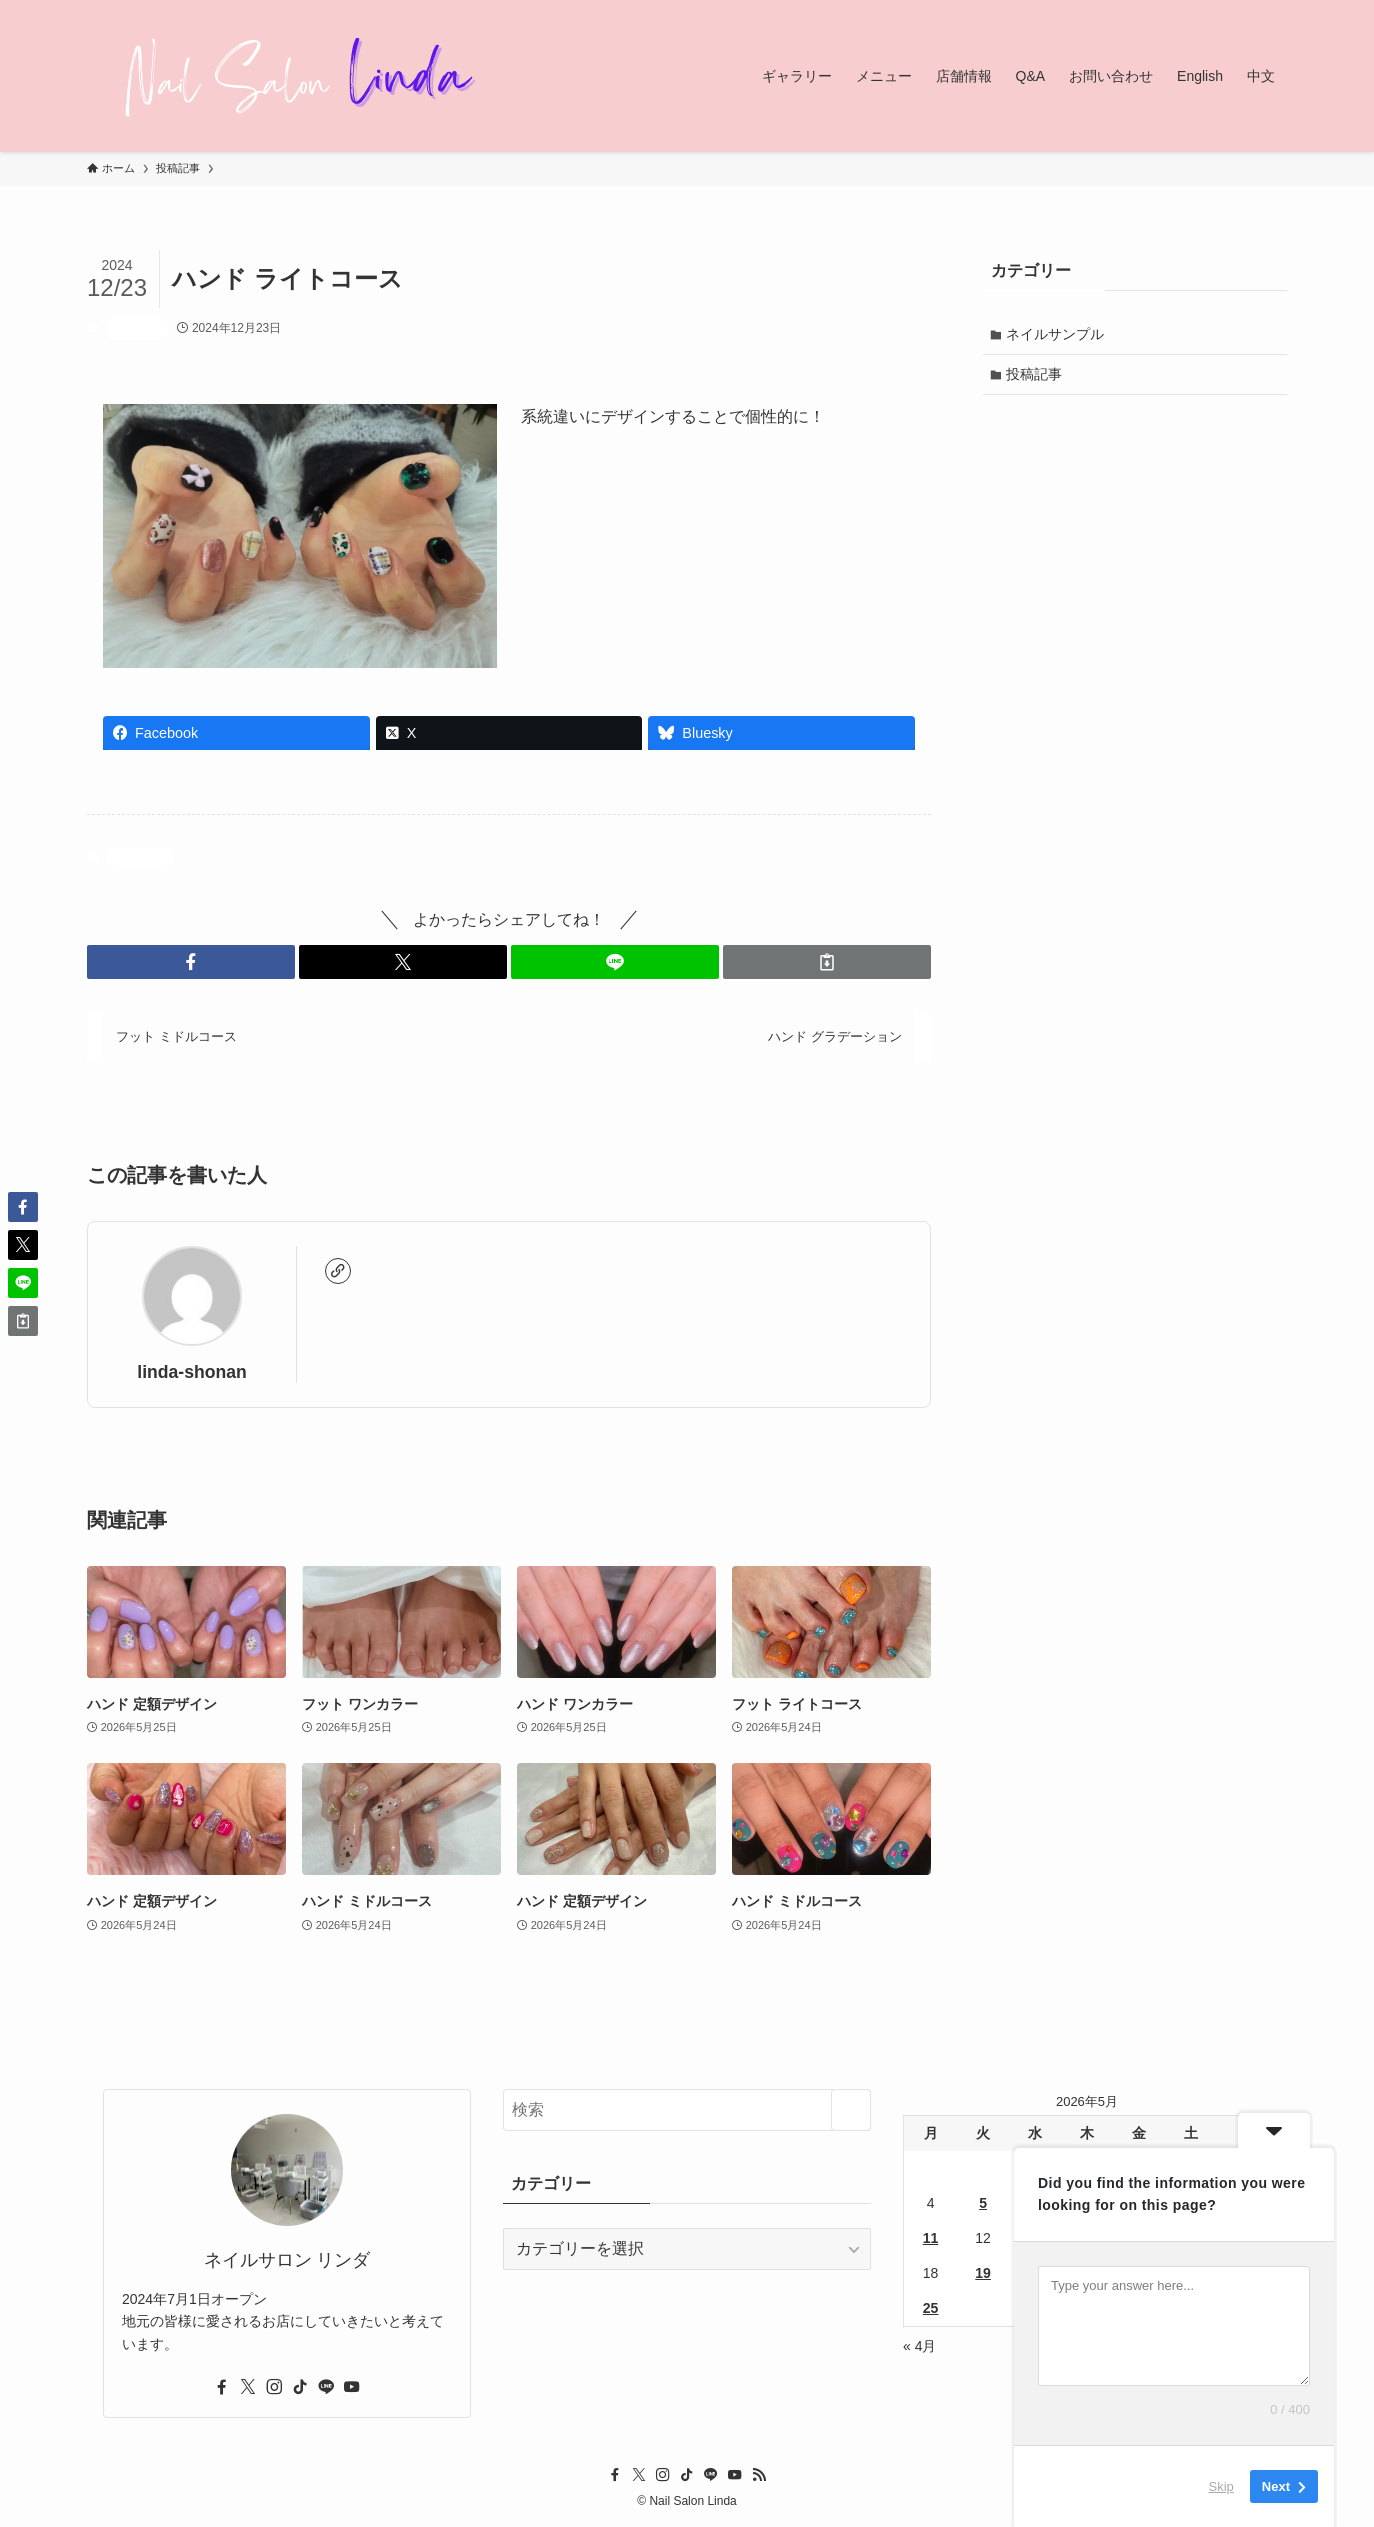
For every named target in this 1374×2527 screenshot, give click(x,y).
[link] (338, 1271)
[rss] (759, 2475)
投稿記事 (137, 328)
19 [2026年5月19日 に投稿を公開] (983, 2273)
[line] (326, 2387)
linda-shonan (191, 1372)
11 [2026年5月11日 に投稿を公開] (931, 2238)
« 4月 (919, 2346)
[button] (191, 962)
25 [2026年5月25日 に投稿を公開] (931, 2308)
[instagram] (274, 2387)
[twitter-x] (248, 2387)
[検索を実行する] (851, 2110)
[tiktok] (300, 2387)
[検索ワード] (687, 2110)
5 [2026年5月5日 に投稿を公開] (983, 2203)
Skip (1221, 2486)
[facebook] (222, 2387)
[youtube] (352, 2387)
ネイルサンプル (1057, 335)
